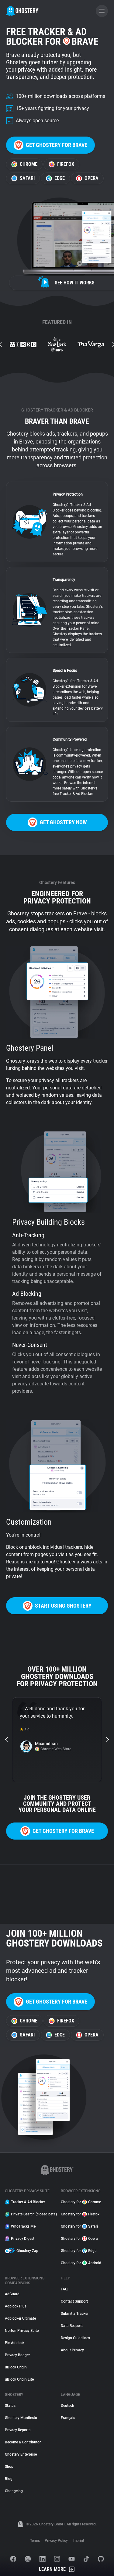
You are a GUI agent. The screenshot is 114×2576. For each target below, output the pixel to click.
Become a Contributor (23, 2442)
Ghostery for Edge (78, 2250)
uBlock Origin (16, 2367)
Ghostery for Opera (79, 2238)
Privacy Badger (17, 2355)
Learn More (57, 2569)
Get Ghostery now (57, 822)
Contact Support (74, 2301)
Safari (23, 178)
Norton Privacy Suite (22, 2330)
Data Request (72, 2326)
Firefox (61, 164)
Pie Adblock (14, 2343)
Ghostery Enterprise (21, 2454)
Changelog (14, 2491)
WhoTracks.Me (20, 2226)
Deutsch (67, 2405)
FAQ (64, 2289)
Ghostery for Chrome (81, 2202)
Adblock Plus (15, 2306)
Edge (55, 178)
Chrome (24, 164)
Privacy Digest (19, 2238)
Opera (87, 178)
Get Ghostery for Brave (50, 145)
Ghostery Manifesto (21, 2418)
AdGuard (12, 2294)
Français (68, 2418)
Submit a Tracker (74, 2313)
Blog (8, 2479)
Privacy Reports (17, 2430)
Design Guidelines (75, 2338)
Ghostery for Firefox (80, 2214)
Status (10, 2405)
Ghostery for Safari (79, 2226)
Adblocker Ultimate (20, 2318)
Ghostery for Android (81, 2263)
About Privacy (72, 2350)
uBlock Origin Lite (19, 2379)
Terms (35, 2541)
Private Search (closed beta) (29, 2214)
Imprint (78, 2541)
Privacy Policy (56, 2541)
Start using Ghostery (57, 1606)
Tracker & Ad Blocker (25, 2202)
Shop (9, 2466)
